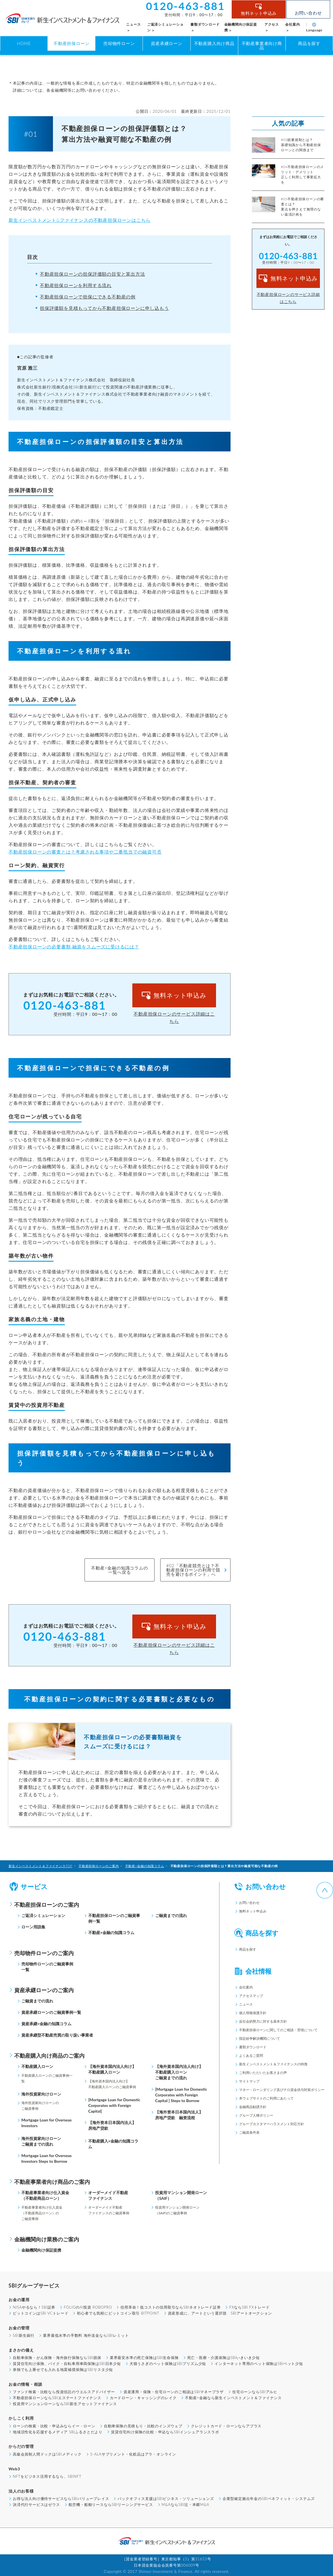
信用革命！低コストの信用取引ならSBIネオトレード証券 (170, 2307)
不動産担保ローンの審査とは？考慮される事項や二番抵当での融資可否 (85, 851)
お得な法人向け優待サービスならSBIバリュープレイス (61, 2498)
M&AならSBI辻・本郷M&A (185, 2504)
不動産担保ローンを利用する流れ (76, 285)
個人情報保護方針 (252, 2013)
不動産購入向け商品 (214, 43)
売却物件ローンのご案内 (44, 1953)
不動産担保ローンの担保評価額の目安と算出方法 (92, 274)
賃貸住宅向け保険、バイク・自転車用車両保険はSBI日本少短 (67, 2363)
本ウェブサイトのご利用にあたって (266, 2098)
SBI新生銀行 (23, 2335)
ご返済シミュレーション (43, 1915)
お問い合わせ (308, 12)
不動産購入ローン (37, 2066)
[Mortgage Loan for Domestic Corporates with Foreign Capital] (114, 2105)
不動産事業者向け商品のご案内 (52, 2181)
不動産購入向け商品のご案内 (49, 2055)
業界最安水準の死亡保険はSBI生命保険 (144, 2357)
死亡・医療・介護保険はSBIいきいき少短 (223, 2357)
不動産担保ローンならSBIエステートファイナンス (57, 2397)
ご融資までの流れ (171, 1915)
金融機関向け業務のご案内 (46, 2239)
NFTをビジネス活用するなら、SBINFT (47, 2476)
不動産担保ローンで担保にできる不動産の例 (87, 296)
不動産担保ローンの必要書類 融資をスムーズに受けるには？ (74, 946)
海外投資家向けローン (41, 2094)
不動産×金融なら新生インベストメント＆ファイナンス (233, 2397)
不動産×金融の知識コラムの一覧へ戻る (119, 1570)
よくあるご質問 (251, 2055)
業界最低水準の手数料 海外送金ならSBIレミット (86, 2335)
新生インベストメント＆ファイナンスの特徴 (273, 2064)
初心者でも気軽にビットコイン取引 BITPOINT (118, 2313)
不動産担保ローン (71, 43)
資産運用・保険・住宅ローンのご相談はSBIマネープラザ (174, 2391)
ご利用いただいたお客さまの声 (263, 2072)
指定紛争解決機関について (259, 2038)
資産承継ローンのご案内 (44, 1990)
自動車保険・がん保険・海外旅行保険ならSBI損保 (57, 2357)
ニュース (246, 2004)
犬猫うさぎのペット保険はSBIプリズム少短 (168, 2363)
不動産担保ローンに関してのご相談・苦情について (278, 2030)
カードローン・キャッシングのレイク (143, 2397)
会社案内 (246, 1987)
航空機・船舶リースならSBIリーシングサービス (111, 2504)
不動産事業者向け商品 (262, 45)
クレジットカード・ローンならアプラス (226, 2426)
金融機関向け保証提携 (41, 2250)
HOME (24, 43)
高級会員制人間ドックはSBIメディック (47, 2454)
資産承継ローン (166, 43)
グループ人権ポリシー (256, 2115)
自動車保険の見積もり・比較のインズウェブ (143, 2426)
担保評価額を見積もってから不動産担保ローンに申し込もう (104, 308)
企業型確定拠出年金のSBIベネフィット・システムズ (269, 2498)
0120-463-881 (64, 1005)
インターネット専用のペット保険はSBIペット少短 (259, 2363)
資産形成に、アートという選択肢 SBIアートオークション (220, 2313)
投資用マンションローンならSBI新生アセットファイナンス (65, 2403)
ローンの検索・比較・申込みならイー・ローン (54, 2426)
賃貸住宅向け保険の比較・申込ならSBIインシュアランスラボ (165, 2432)
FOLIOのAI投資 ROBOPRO (88, 2307)
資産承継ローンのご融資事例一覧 (51, 2012)
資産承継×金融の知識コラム (46, 2023)
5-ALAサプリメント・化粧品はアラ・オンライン (133, 2454)
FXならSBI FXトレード (249, 2307)
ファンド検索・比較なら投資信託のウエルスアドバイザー (64, 2391)
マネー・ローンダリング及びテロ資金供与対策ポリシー (281, 2090)
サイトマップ (249, 2081)
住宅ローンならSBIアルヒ (255, 2391)
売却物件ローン (119, 43)
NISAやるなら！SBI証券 (34, 2307)
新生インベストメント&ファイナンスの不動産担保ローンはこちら (80, 220)
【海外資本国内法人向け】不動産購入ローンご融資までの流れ (179, 2072)
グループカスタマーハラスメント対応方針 (271, 2124)
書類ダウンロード (252, 2047)
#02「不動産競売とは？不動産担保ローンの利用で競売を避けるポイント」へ (193, 1570)
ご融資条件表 (249, 2132)
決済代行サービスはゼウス (36, 2504)
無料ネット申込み (264, 12)
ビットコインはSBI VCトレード (40, 2313)
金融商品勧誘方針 (252, 2107)
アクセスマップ (251, 1996)
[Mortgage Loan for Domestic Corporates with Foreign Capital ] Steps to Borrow (181, 2095)
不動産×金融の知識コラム (111, 1932)
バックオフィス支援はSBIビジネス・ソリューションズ (166, 2498)
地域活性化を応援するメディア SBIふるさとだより (57, 2432)
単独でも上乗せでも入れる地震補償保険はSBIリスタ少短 (63, 2369)
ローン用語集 (33, 1926)
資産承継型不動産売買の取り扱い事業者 (57, 2035)
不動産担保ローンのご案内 (46, 1904)
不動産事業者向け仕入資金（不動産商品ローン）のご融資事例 (41, 2213)
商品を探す (309, 43)
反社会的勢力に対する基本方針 (263, 2021)
